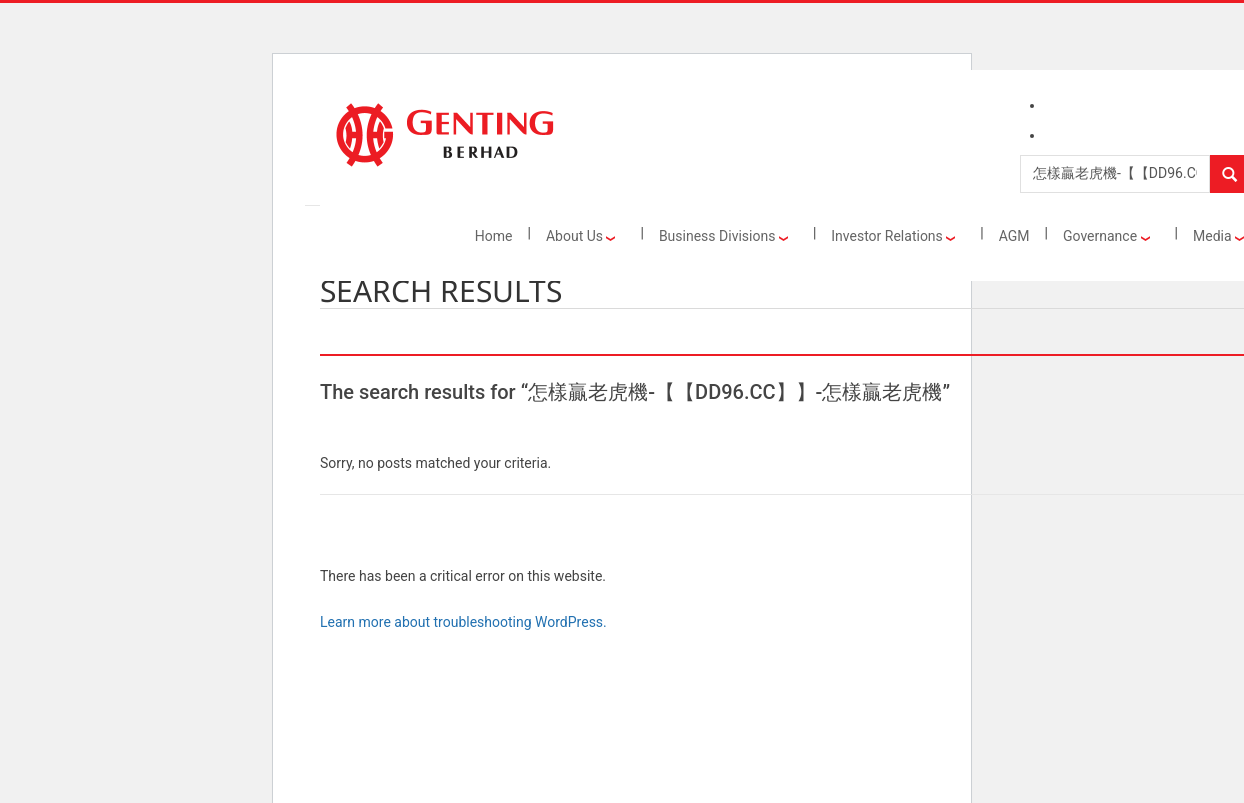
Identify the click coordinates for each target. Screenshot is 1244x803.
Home (494, 236)
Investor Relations (893, 236)
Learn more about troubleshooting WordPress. (463, 622)
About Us (581, 236)
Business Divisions (723, 236)
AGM (1014, 236)
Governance (1106, 236)
